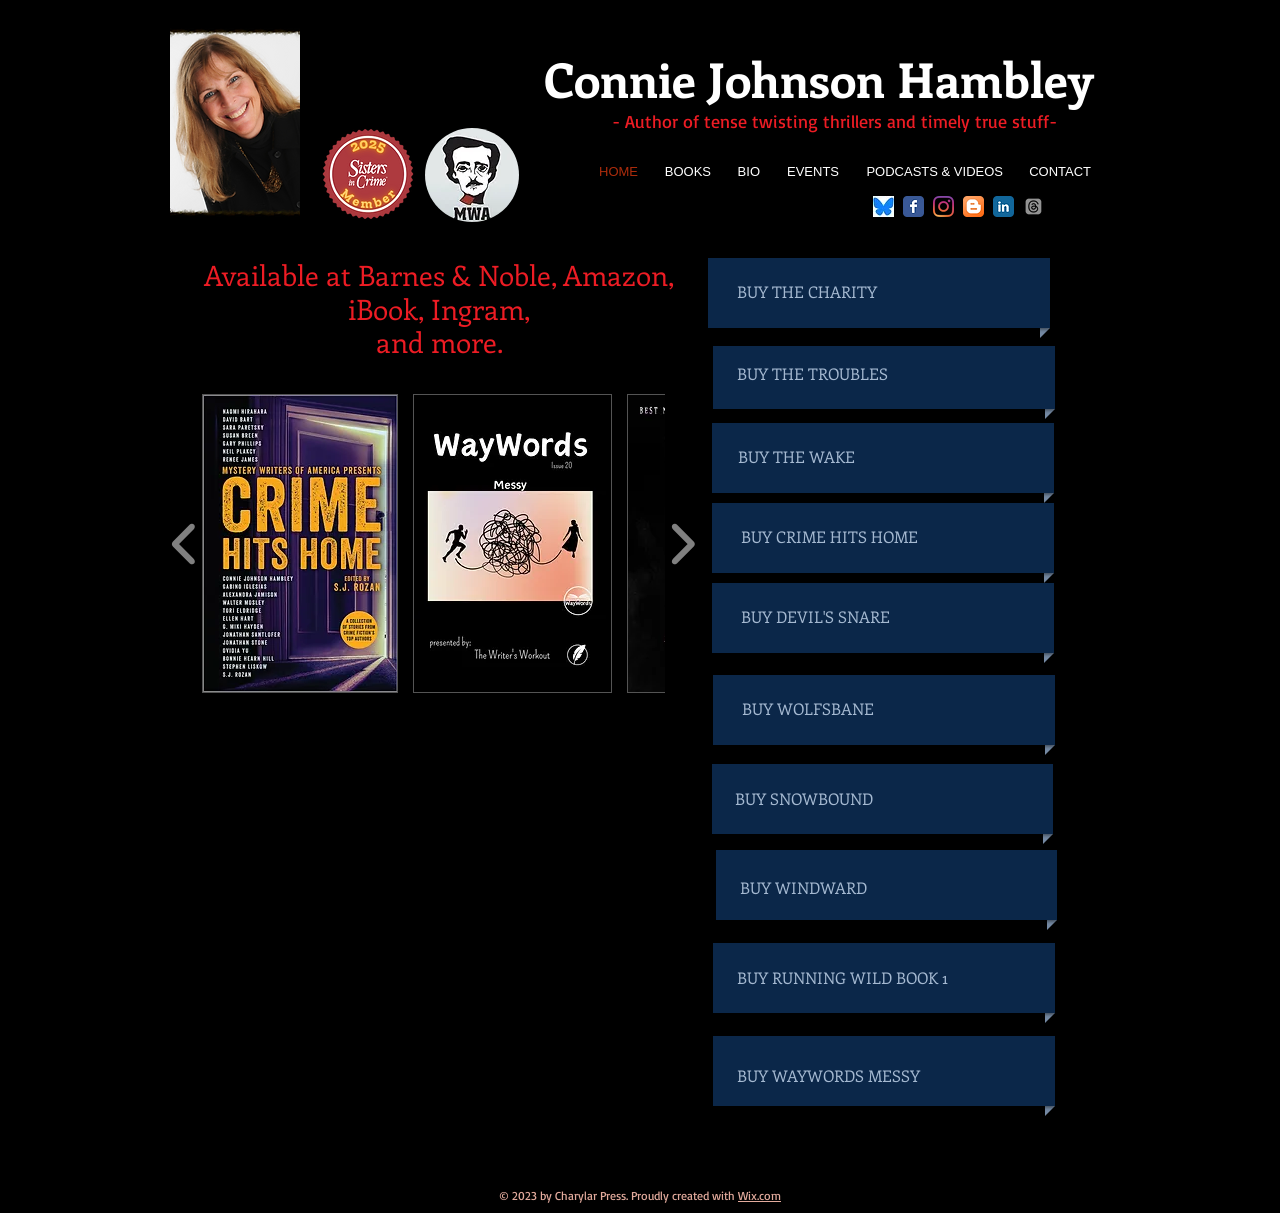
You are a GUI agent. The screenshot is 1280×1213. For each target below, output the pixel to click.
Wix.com (759, 1195)
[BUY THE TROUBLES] (827, 374)
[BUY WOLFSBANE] (832, 709)
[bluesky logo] (883, 206)
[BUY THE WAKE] (828, 457)
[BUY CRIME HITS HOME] (831, 537)
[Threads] (1033, 206)
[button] (300, 543)
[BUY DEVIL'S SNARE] (831, 617)
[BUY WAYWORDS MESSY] (843, 1076)
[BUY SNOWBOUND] (836, 799)
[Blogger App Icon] (973, 206)
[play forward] (682, 543)
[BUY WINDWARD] (841, 888)
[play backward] (184, 543)
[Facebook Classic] (913, 206)
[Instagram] (943, 206)
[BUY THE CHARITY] (827, 292)
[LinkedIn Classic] (1003, 206)
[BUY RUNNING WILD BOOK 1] (843, 978)
